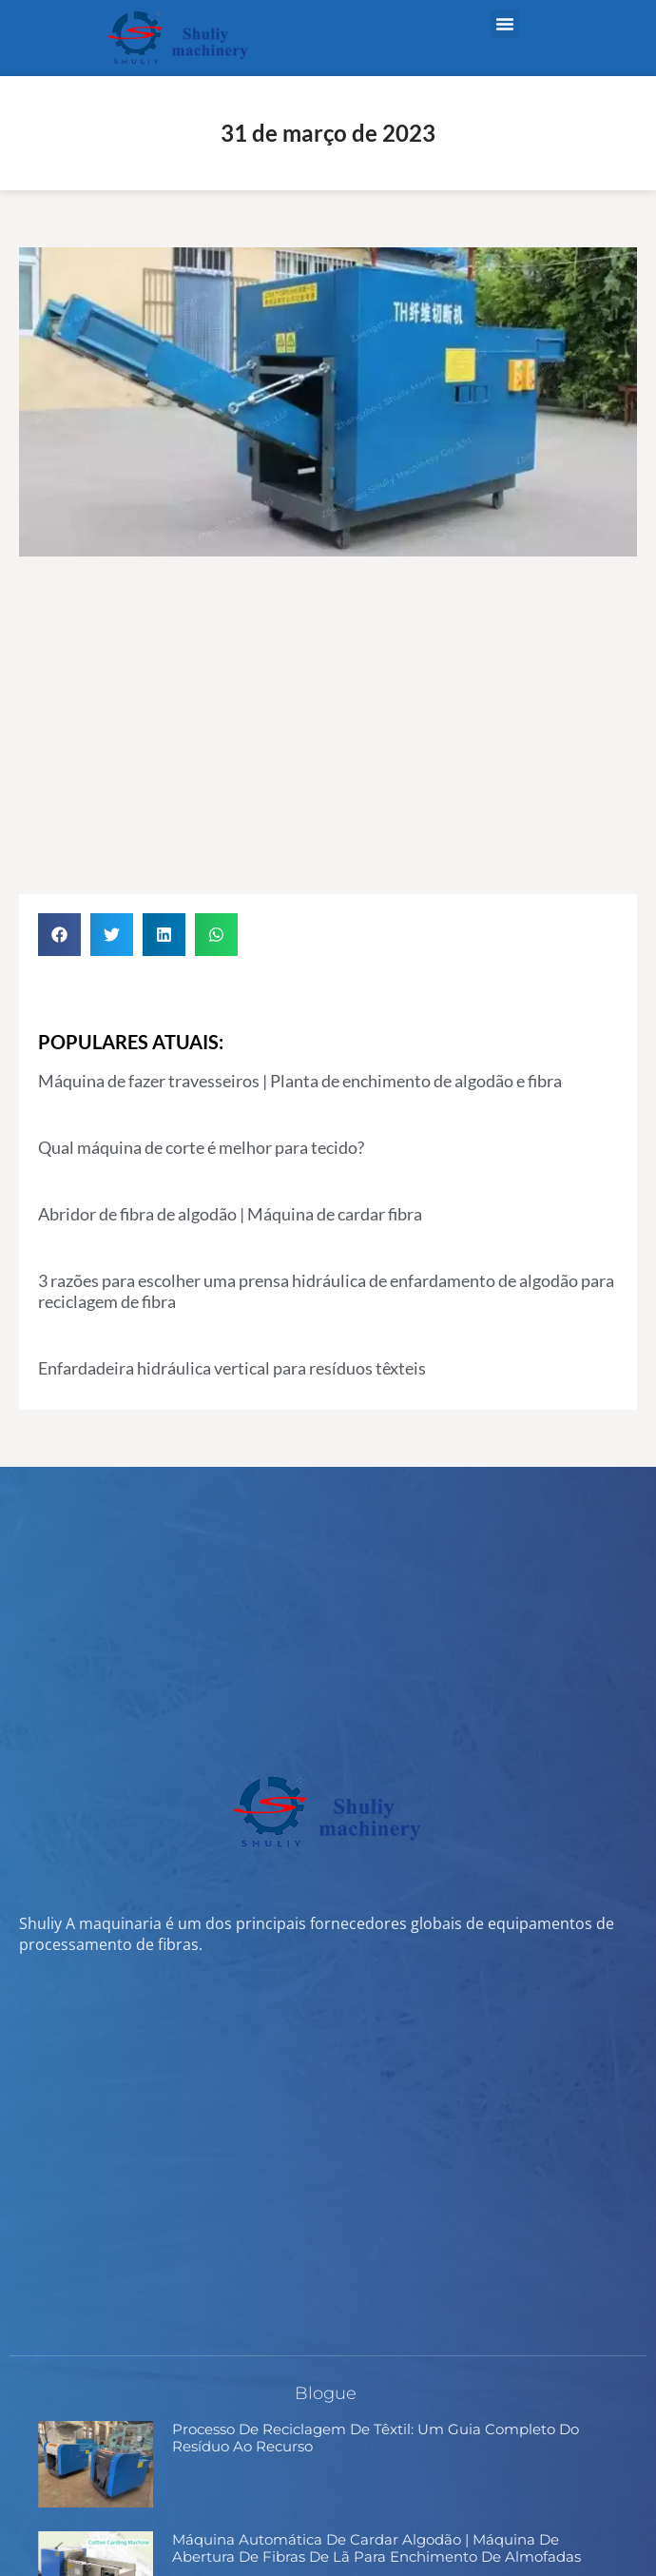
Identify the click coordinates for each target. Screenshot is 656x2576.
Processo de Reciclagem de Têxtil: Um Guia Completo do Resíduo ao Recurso (375, 2437)
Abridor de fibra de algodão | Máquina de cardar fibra (230, 1213)
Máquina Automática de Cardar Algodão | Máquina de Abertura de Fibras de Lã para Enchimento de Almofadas (376, 2548)
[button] (505, 24)
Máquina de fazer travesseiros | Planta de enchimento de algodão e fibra (300, 1080)
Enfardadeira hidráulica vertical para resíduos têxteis (232, 1367)
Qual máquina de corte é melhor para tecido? (201, 1147)
